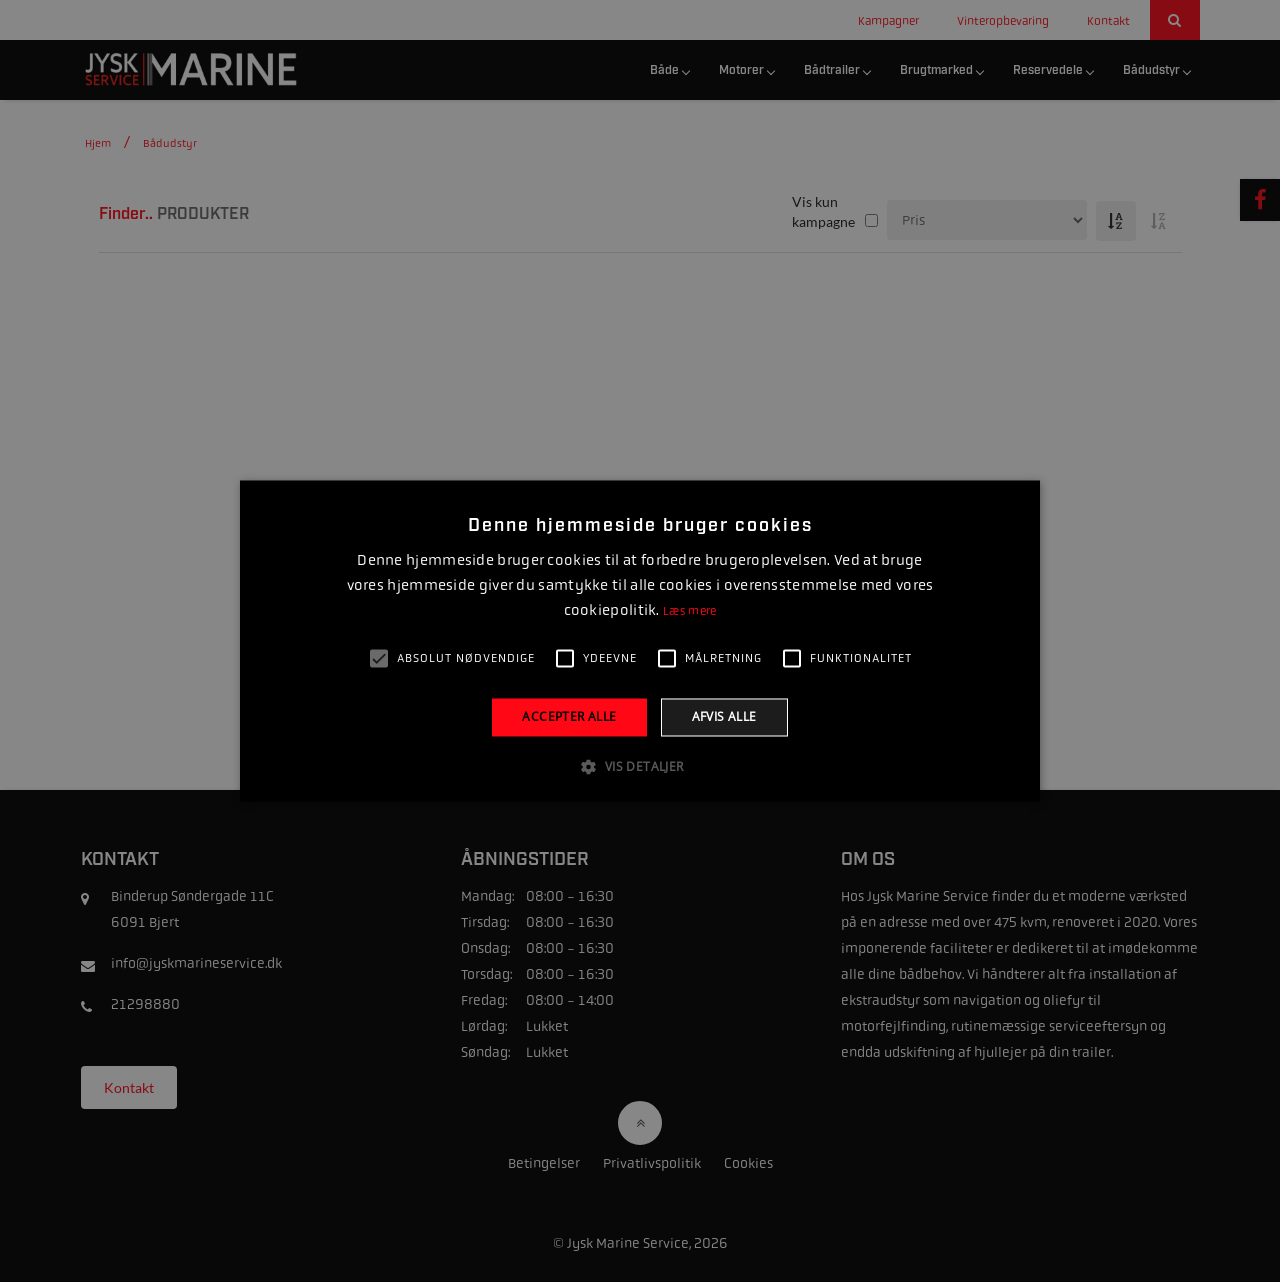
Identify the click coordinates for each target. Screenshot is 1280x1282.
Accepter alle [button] (569, 716)
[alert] (640, 641)
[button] (639, 767)
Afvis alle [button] (724, 716)
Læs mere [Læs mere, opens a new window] (689, 611)
